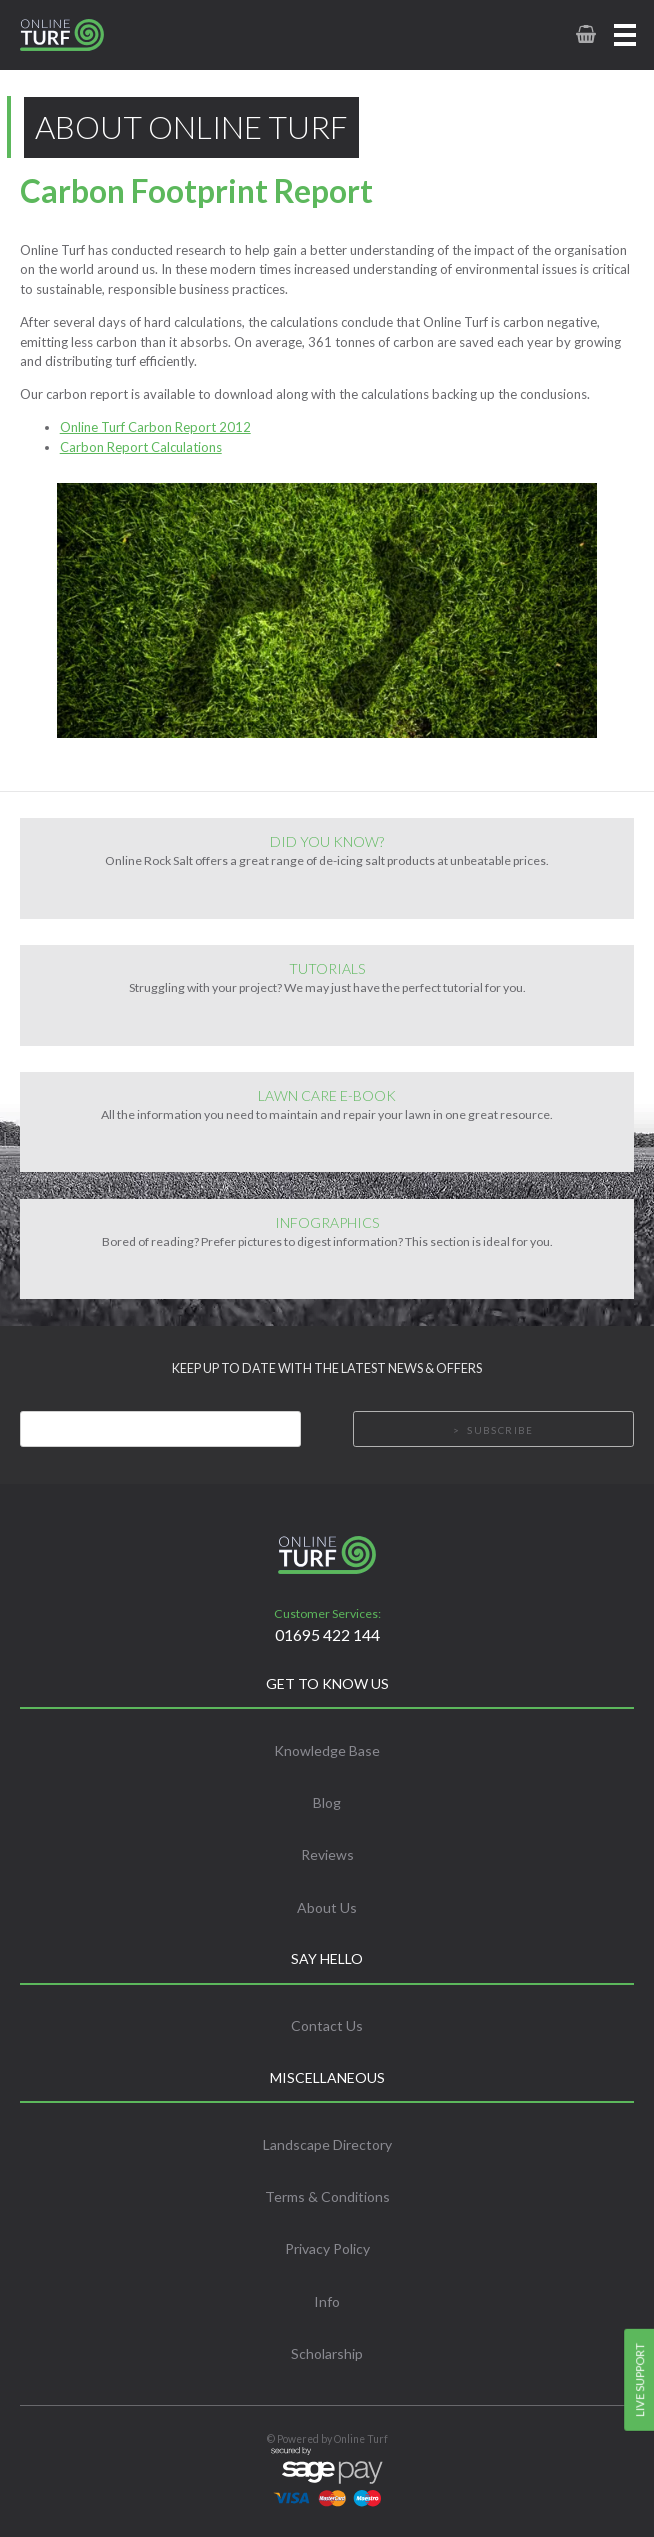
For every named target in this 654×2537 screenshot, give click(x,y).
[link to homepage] (84, 35)
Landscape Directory (327, 2144)
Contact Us (327, 2025)
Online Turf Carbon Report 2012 (155, 427)
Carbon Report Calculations (141, 447)
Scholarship (327, 2353)
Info (327, 2301)
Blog (327, 1802)
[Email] (161, 1429)
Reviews (327, 1854)
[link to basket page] (584, 34)
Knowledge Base (327, 1750)
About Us (327, 1907)
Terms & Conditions (327, 2196)
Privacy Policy (327, 2248)
